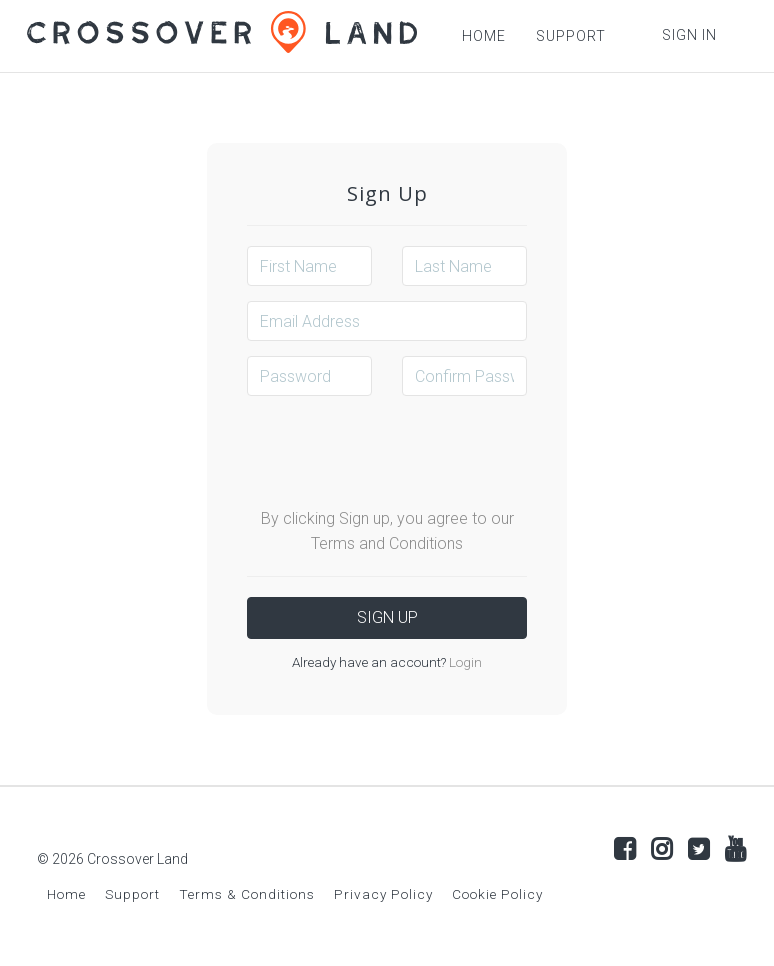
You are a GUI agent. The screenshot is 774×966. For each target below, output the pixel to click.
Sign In (689, 35)
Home (66, 894)
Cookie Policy (497, 894)
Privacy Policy (383, 894)
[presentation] (399, 450)
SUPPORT (571, 36)
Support (132, 894)
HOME (484, 36)
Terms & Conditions (247, 894)
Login (464, 662)
